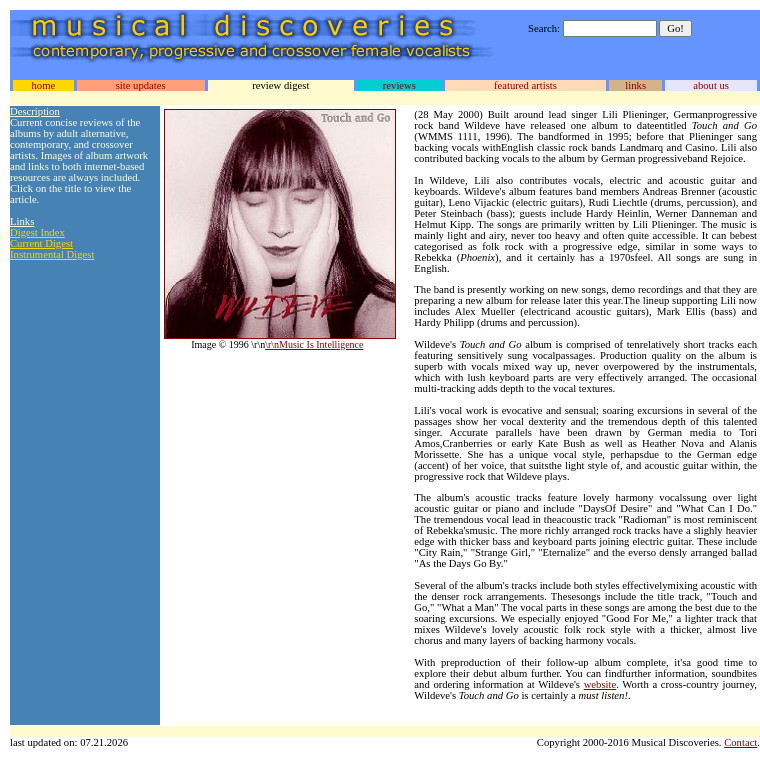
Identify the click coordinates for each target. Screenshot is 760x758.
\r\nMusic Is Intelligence (314, 344)
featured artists (525, 85)
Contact (740, 742)
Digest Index (37, 232)
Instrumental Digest (52, 254)
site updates (141, 85)
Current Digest (41, 243)
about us (711, 85)
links (635, 85)
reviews (399, 85)
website (600, 684)
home (43, 85)
